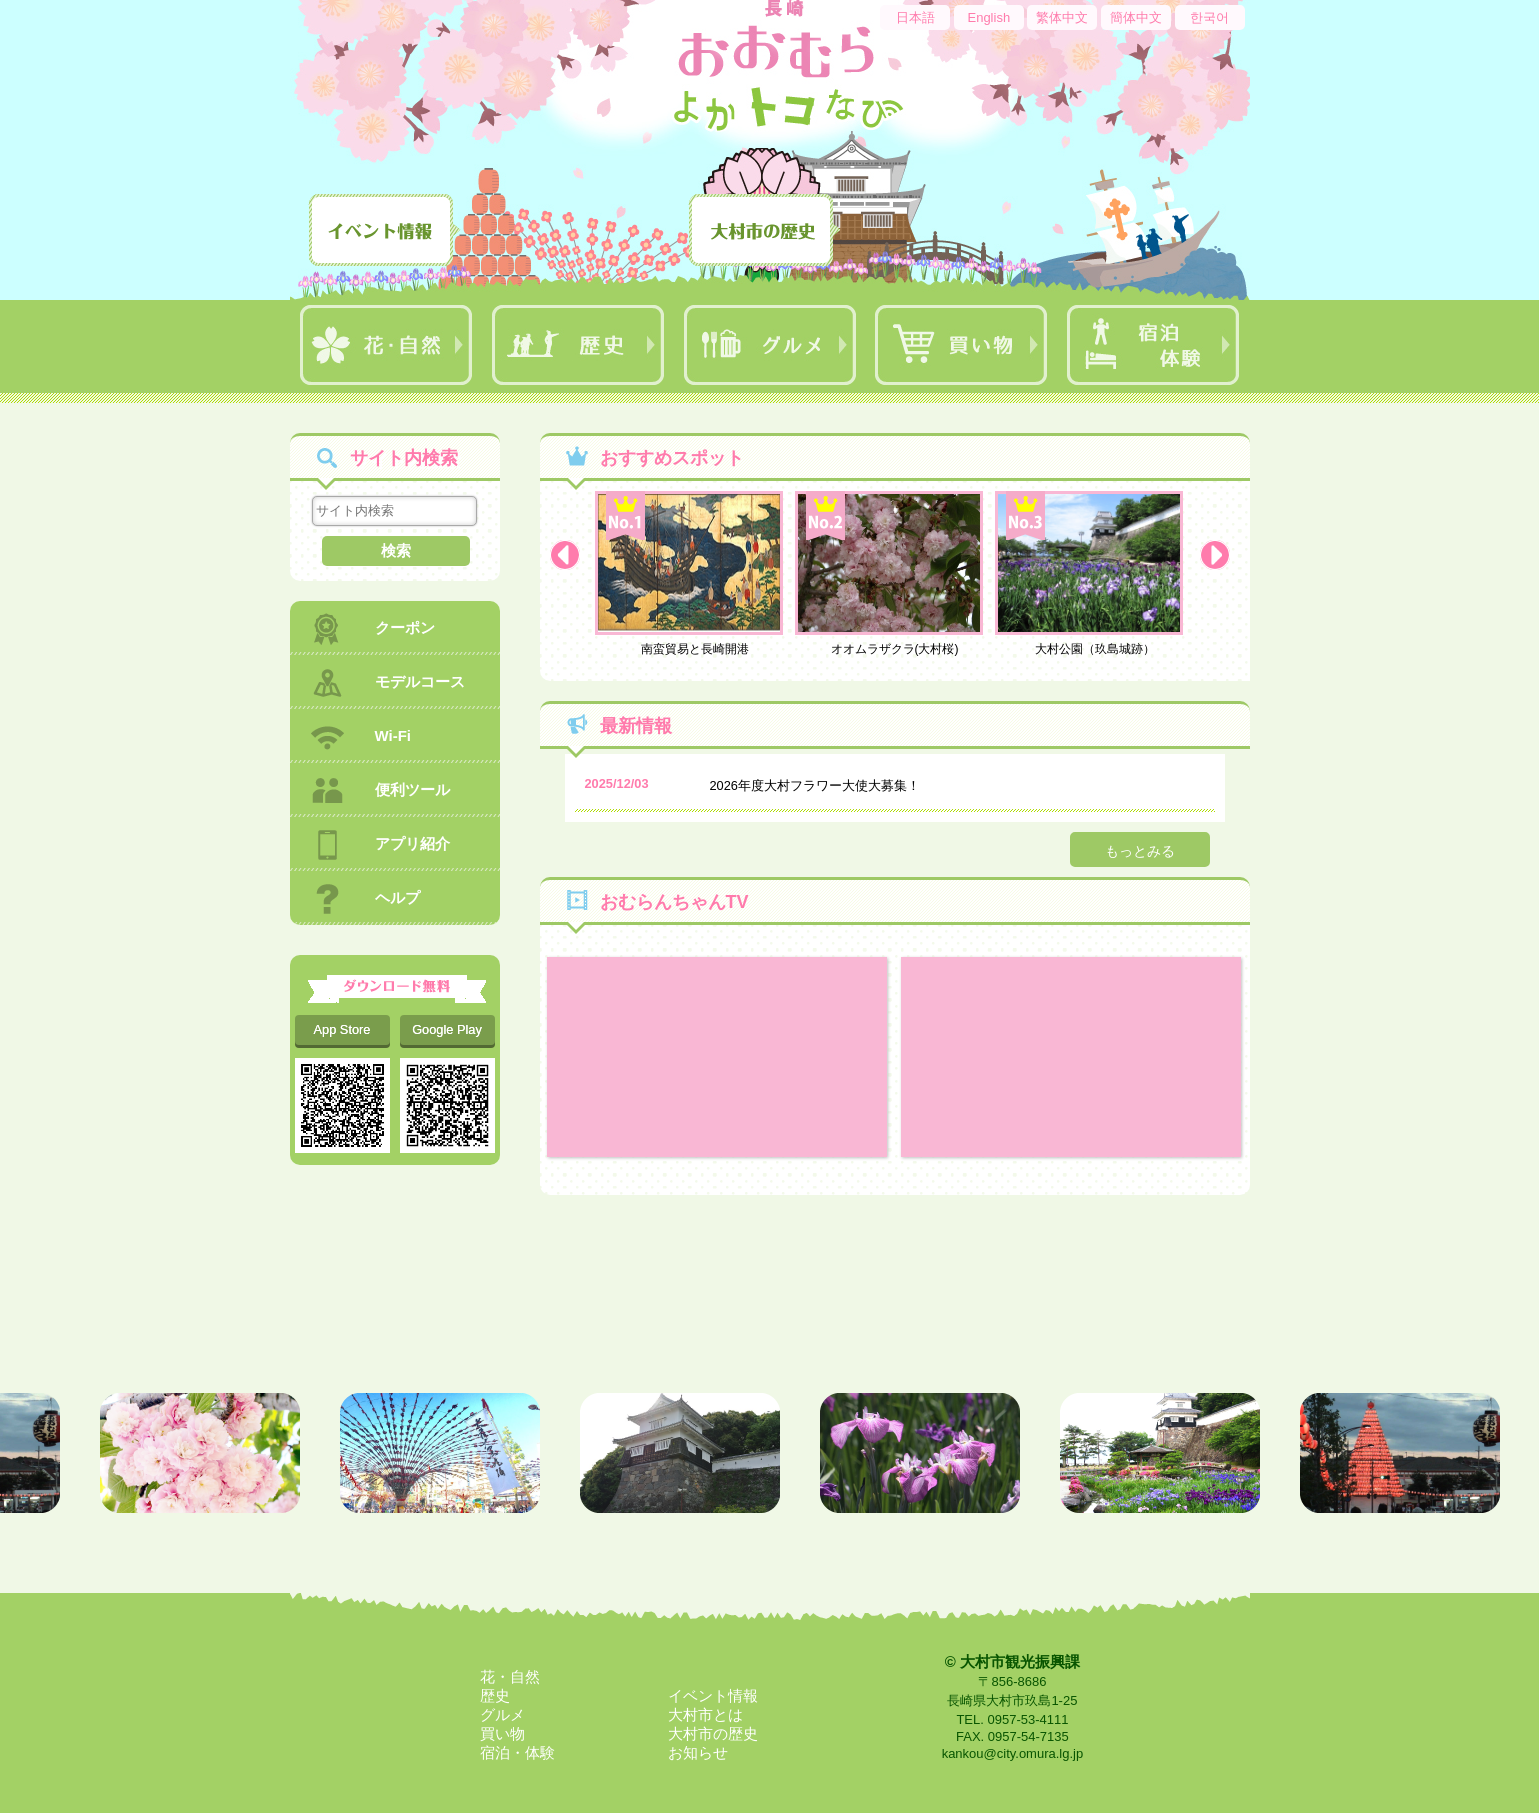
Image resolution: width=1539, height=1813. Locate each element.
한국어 (1209, 17)
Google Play (447, 1029)
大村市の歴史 (713, 1733)
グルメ (502, 1714)
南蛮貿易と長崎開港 (695, 573)
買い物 (502, 1733)
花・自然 (510, 1676)
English (988, 17)
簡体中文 (1136, 17)
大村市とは (705, 1714)
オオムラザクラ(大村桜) (895, 573)
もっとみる (1140, 851)
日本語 (915, 17)
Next (1220, 560)
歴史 (495, 1695)
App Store (342, 1029)
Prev (570, 560)
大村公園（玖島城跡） (1095, 573)
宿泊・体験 (517, 1752)
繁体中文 (1062, 17)
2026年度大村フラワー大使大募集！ (815, 785)
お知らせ (698, 1752)
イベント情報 (713, 1695)
